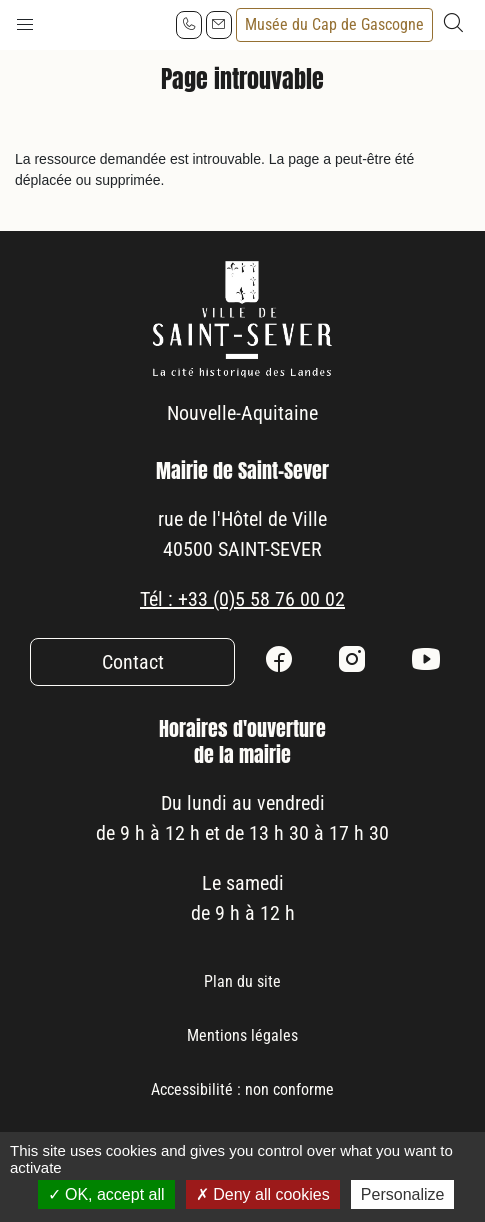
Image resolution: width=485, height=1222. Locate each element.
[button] (25, 20)
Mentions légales (242, 1035)
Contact (133, 662)
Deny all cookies (263, 1194)
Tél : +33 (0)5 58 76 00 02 (242, 599)
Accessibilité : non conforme (242, 1089)
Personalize (403, 1194)
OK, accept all (106, 1194)
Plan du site (242, 981)
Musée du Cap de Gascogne (334, 24)
